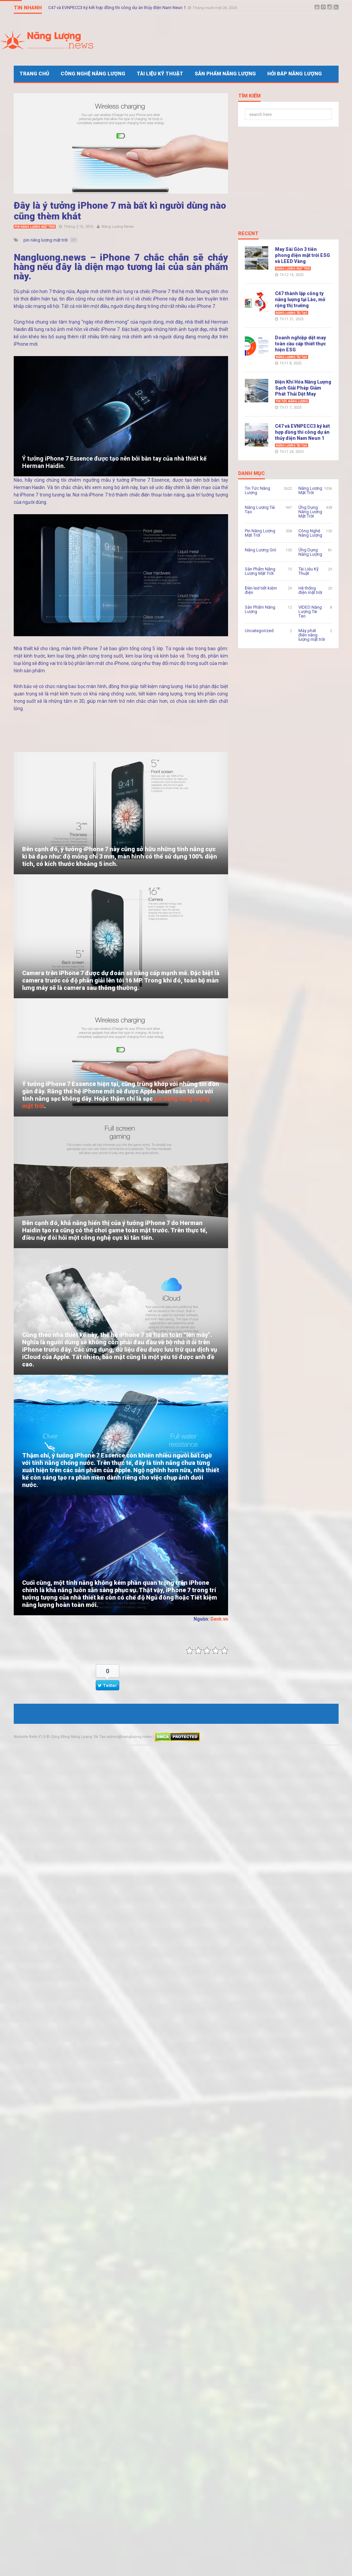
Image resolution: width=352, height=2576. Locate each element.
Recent (248, 233)
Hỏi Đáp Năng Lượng (294, 74)
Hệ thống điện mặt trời (310, 590)
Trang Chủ (34, 74)
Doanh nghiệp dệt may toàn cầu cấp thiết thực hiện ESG (300, 343)
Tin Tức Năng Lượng (292, 401)
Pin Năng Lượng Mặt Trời (34, 226)
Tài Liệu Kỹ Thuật (160, 74)
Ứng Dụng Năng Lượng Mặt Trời (310, 511)
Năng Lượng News (117, 226)
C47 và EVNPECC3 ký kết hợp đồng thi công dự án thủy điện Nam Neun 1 (117, 6)
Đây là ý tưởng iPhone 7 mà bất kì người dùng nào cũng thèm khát (120, 211)
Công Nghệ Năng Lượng (93, 74)
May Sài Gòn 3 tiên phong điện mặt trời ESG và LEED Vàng (302, 255)
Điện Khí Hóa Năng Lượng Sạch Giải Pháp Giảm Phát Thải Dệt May (303, 388)
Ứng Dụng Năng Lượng (310, 552)
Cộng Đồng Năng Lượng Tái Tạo (78, 1737)
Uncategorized (259, 630)
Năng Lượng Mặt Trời (293, 268)
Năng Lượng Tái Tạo (291, 313)
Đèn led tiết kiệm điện (261, 590)
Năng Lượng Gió (260, 550)
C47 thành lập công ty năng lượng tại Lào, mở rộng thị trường (300, 299)
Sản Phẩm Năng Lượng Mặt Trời (260, 571)
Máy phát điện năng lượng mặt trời (311, 634)
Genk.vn (219, 1619)
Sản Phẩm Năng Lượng (225, 74)
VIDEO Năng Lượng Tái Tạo (310, 611)
